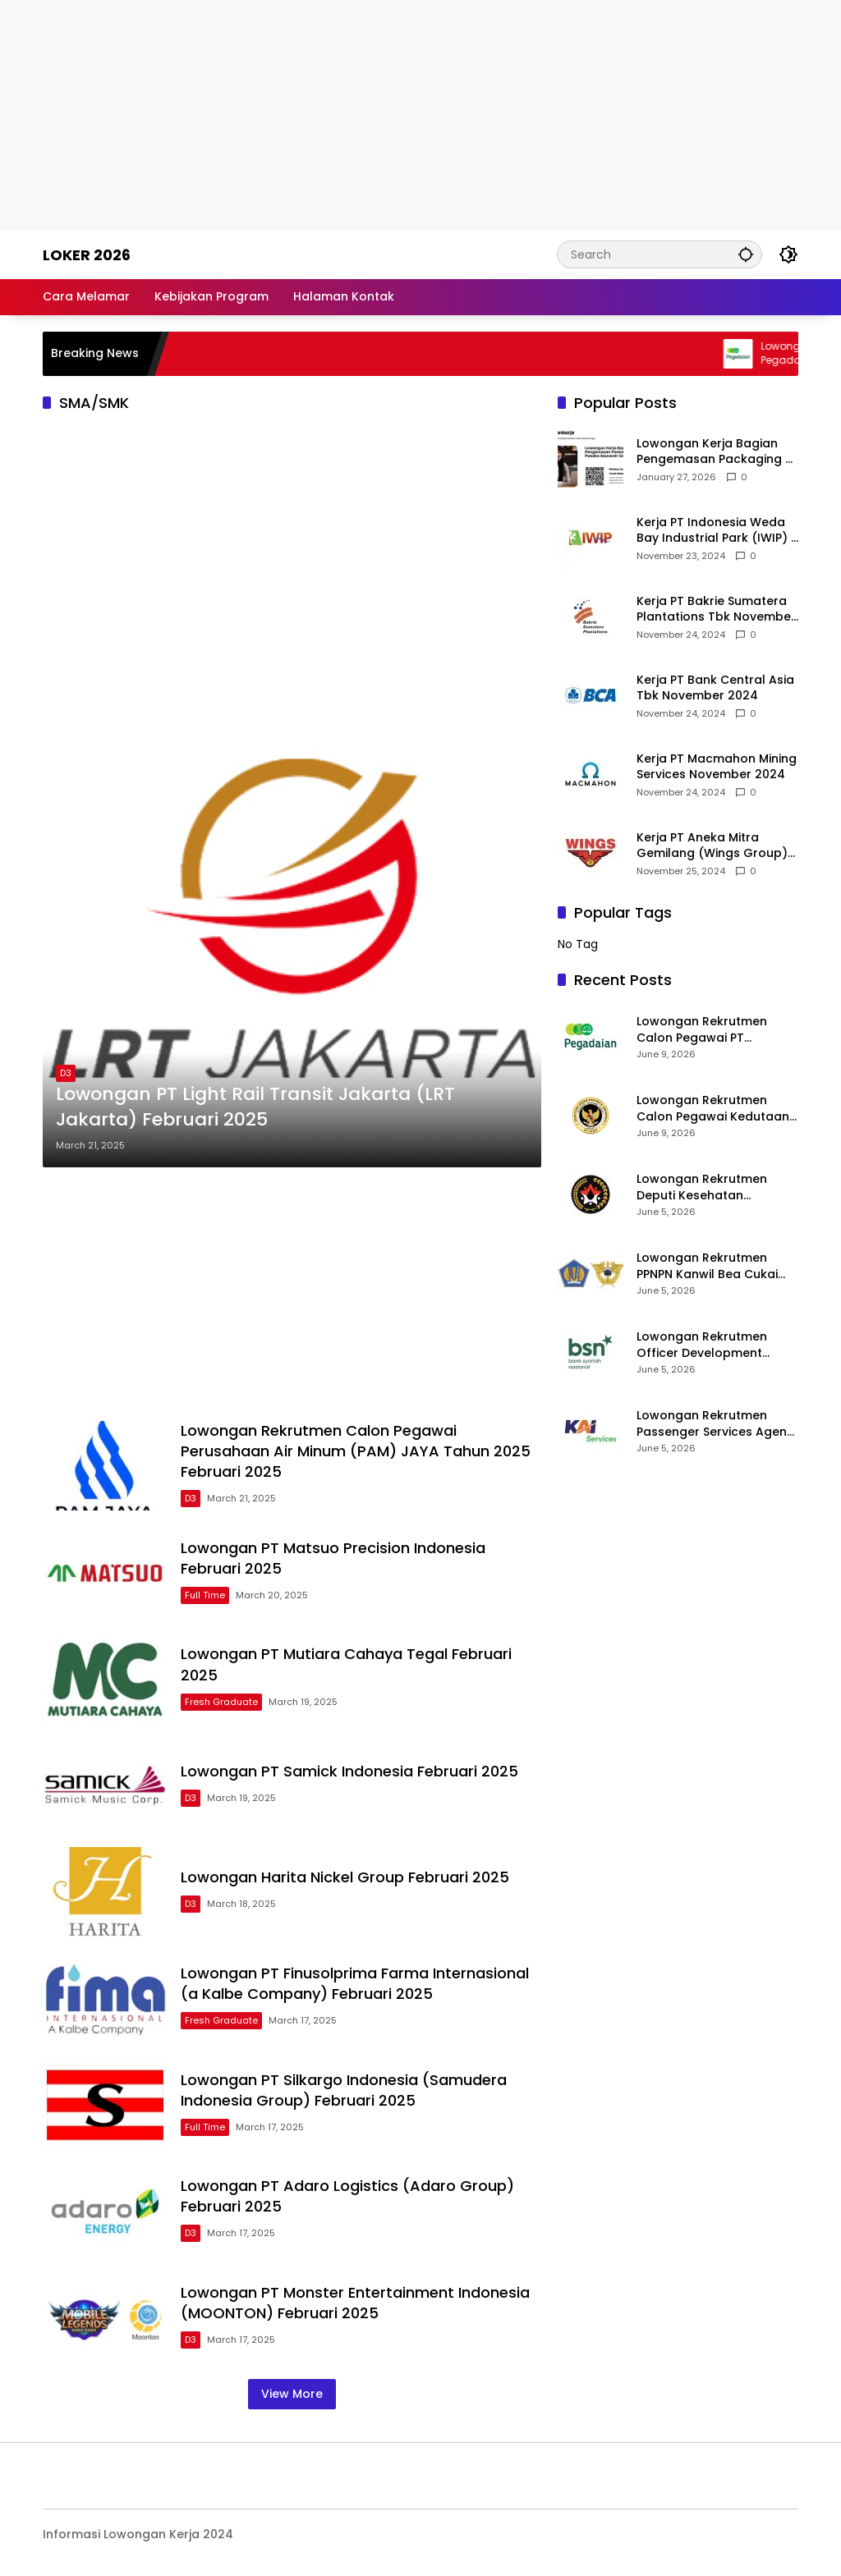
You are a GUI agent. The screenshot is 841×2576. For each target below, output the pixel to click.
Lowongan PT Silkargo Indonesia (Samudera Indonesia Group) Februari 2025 (344, 2090)
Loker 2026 (87, 255)
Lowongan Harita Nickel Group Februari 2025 (345, 1877)
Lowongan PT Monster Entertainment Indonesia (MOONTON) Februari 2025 (355, 2302)
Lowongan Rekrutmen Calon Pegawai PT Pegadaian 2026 (701, 1030)
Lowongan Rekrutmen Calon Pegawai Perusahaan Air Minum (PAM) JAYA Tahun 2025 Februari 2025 (356, 1451)
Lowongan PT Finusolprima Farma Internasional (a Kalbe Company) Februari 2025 (355, 1983)
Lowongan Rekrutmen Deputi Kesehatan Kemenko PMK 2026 (701, 1187)
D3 (65, 1072)
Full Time (205, 1595)
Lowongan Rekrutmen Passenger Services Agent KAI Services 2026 (714, 1424)
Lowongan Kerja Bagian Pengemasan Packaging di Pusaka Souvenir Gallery (716, 452)
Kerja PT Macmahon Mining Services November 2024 (716, 767)
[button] (745, 254)
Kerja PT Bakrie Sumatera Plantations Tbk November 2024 (716, 610)
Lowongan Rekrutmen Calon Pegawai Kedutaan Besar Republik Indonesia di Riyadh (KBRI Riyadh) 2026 (712, 1109)
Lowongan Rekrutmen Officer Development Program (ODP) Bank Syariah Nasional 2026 (703, 1345)
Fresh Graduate (221, 1701)
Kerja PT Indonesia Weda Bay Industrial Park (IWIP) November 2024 (713, 531)
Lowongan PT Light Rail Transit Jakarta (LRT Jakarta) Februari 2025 (255, 1107)
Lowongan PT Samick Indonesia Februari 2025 (349, 1771)
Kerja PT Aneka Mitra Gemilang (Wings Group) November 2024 (712, 846)
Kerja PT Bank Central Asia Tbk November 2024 (715, 688)
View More (292, 2394)
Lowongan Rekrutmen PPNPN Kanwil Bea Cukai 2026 (707, 1266)
